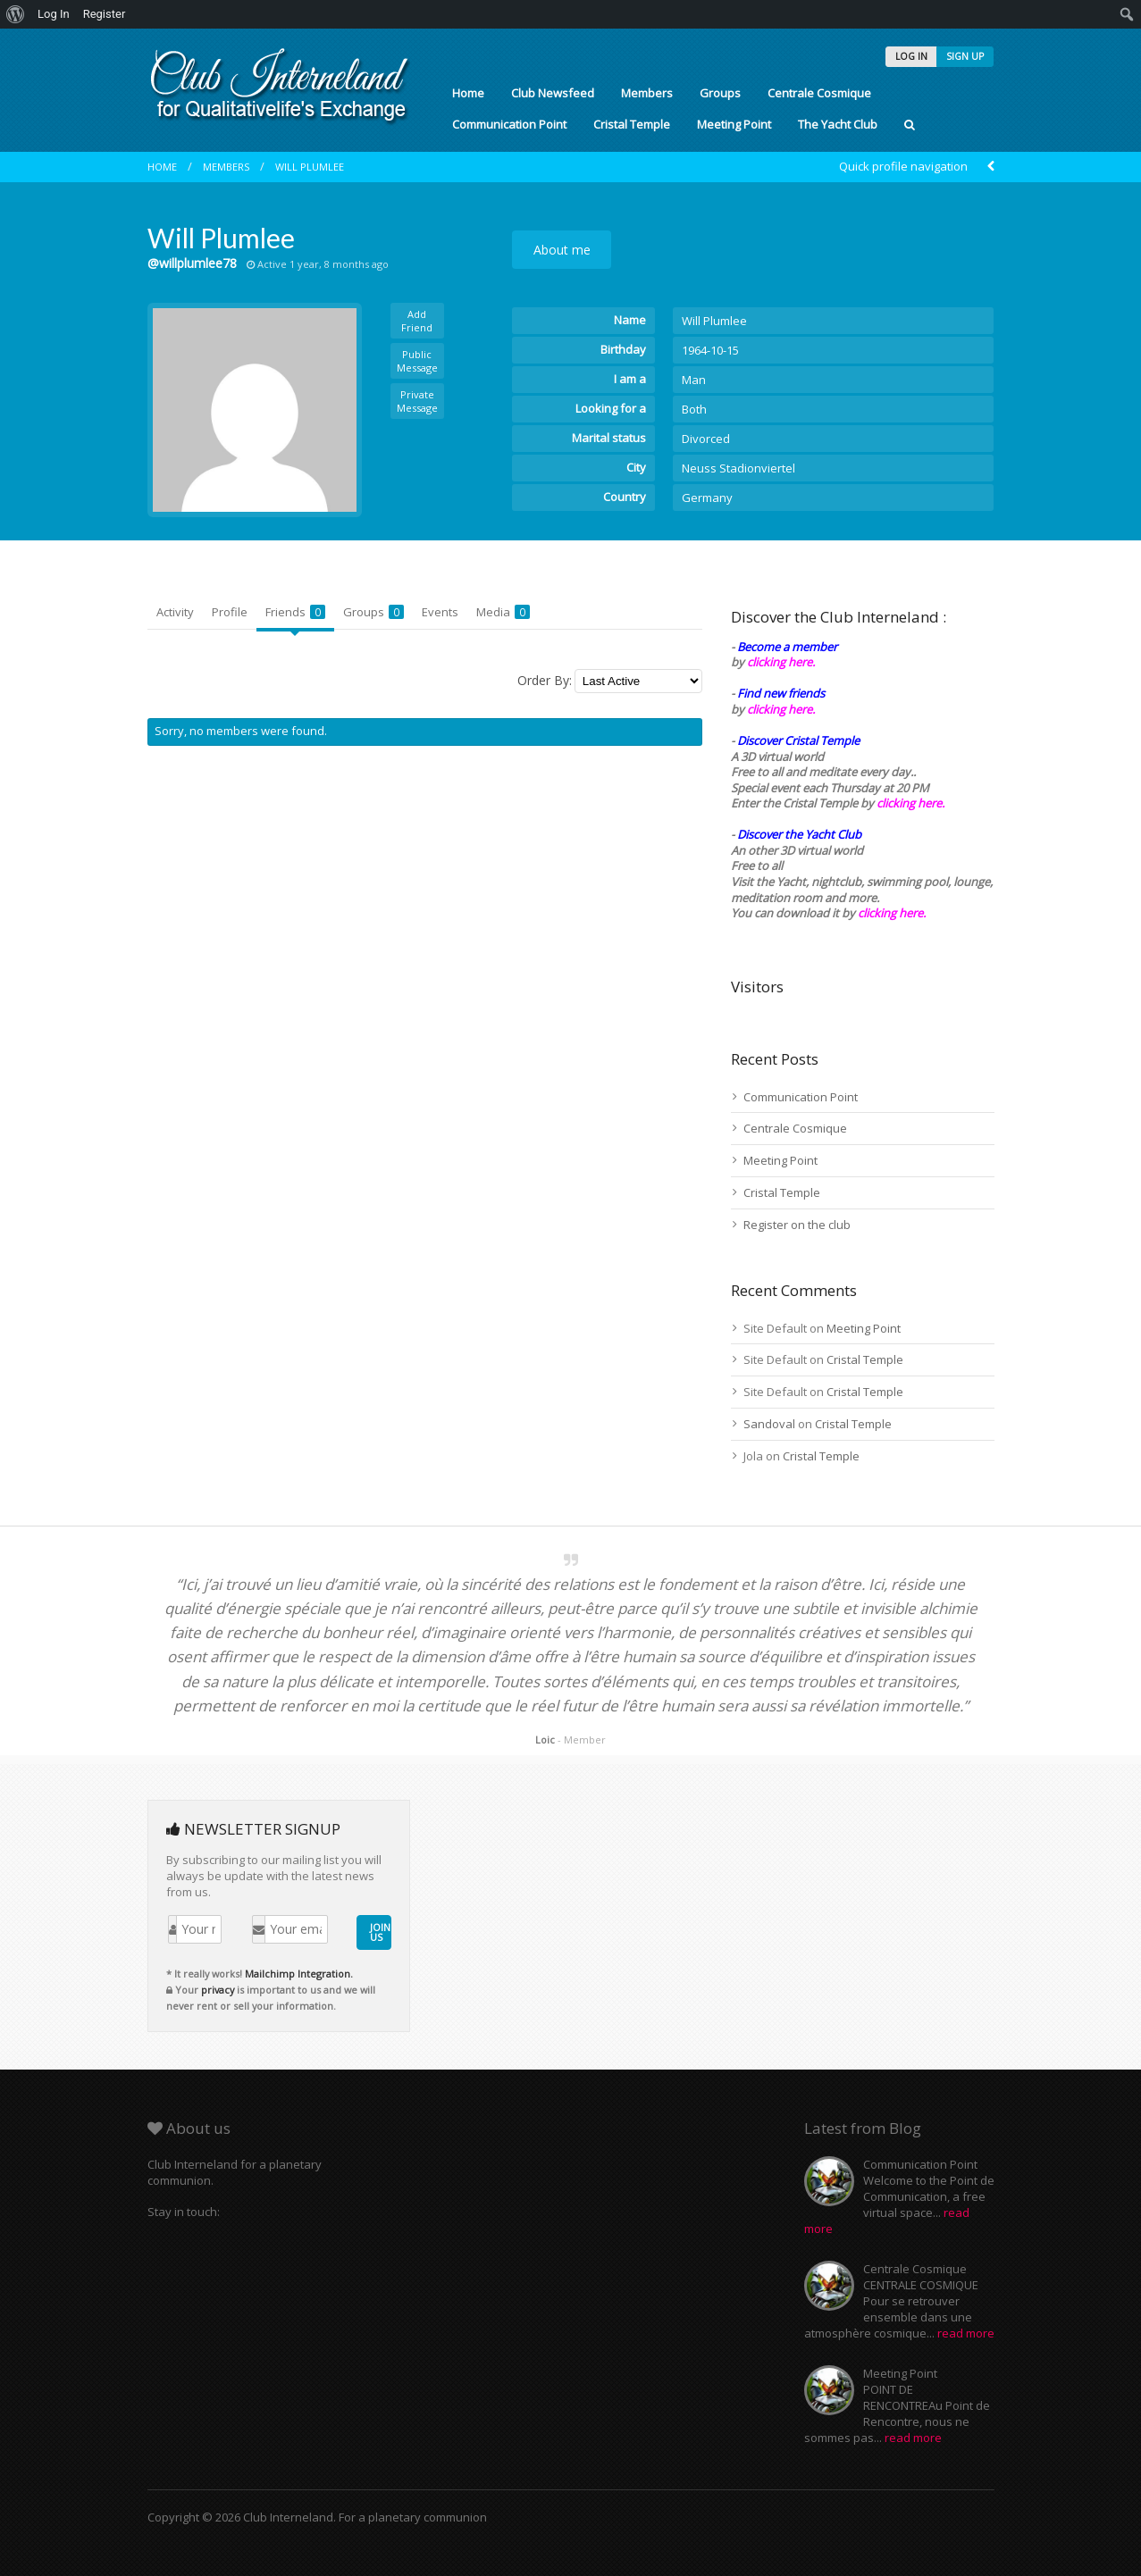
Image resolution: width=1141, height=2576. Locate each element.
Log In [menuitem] (54, 14)
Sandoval (769, 1424)
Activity (175, 612)
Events (440, 612)
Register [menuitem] (104, 14)
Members (647, 93)
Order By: (544, 680)
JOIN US (380, 1932)
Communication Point (509, 124)
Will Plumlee (309, 166)
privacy (217, 1989)
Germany (707, 497)
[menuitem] (15, 14)
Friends (295, 612)
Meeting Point (734, 124)
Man (694, 380)
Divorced (706, 439)
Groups (720, 93)
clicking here (890, 913)
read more (965, 2333)
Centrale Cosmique (819, 93)
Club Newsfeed (552, 93)
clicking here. (781, 662)
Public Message (417, 360)
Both (694, 409)
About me (562, 249)
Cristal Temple (631, 124)
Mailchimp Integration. (299, 1973)
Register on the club (797, 1225)
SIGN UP (965, 56)
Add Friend (416, 320)
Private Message (417, 401)
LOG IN (911, 56)
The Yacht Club (837, 124)
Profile (229, 612)
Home (468, 93)
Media (503, 612)
